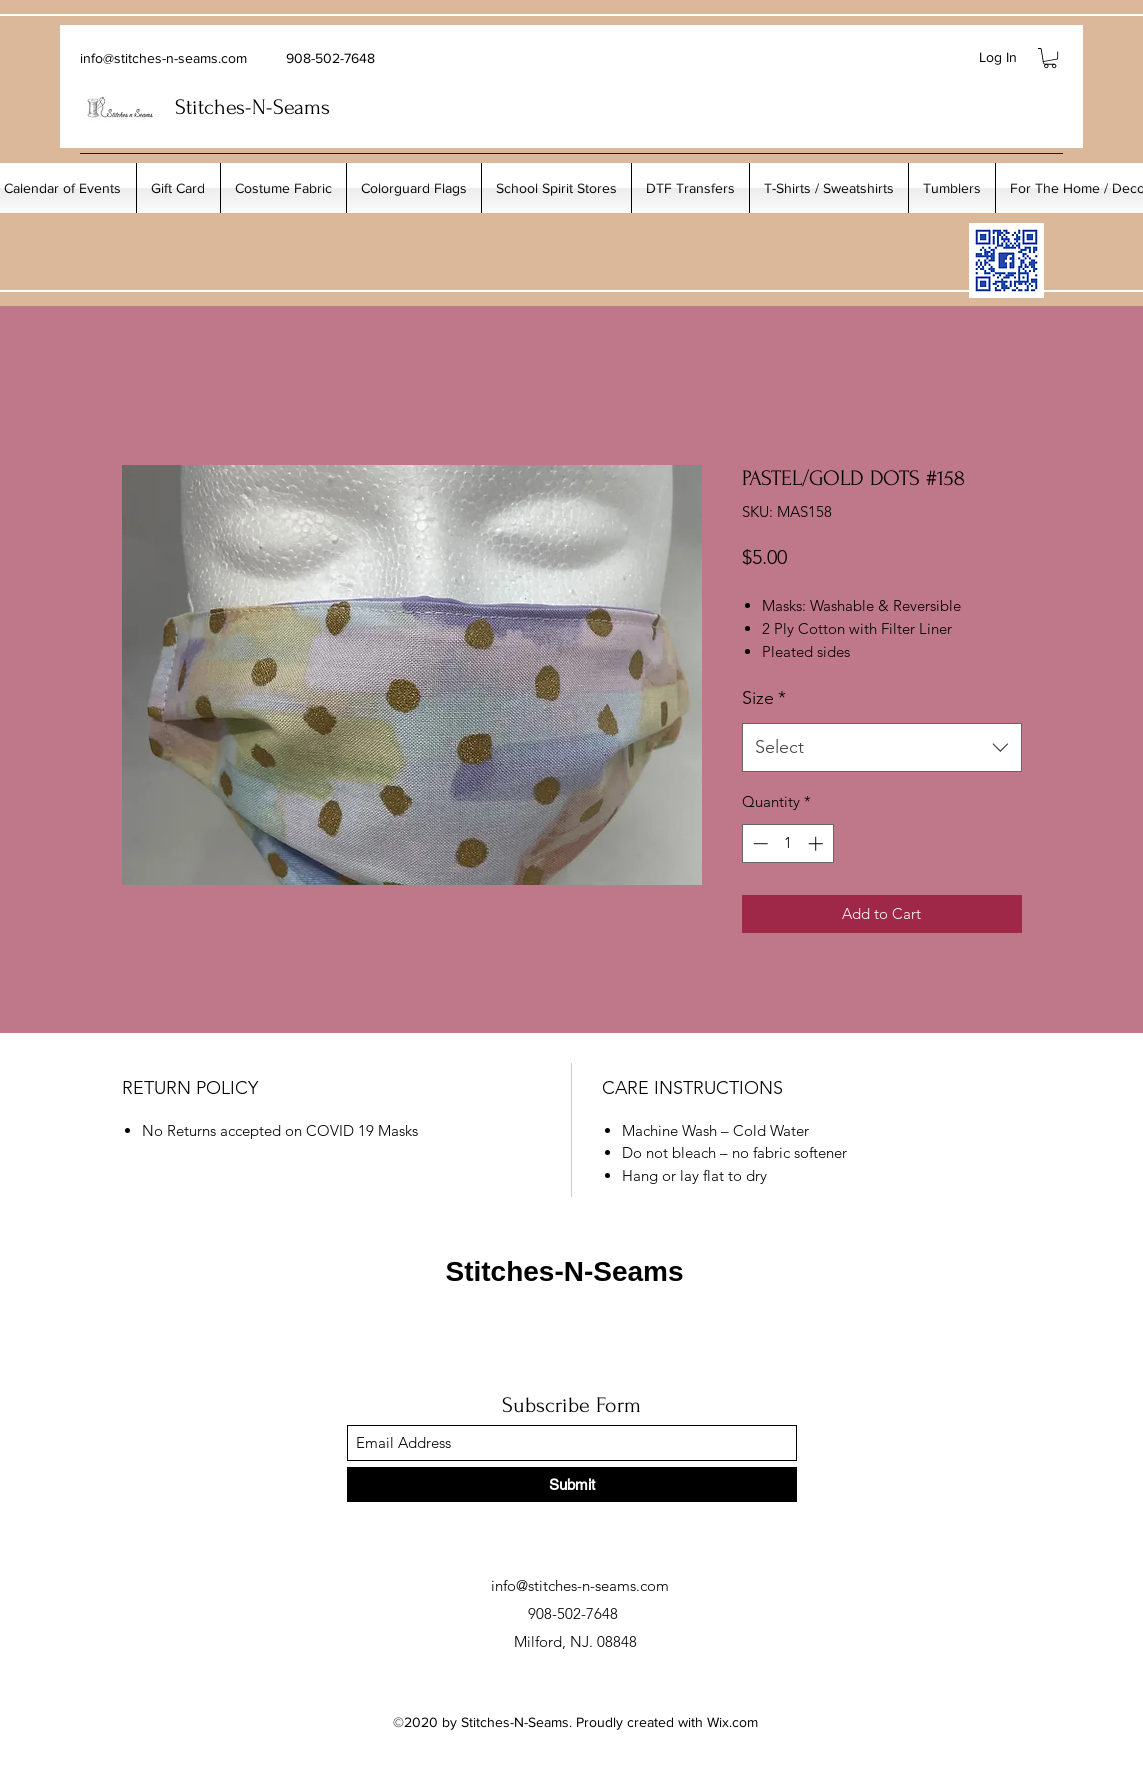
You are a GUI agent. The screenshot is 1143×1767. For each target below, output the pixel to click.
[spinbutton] (787, 843)
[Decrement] (758, 843)
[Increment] (817, 843)
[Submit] (572, 1484)
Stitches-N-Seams (564, 1271)
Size (764, 698)
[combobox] (882, 748)
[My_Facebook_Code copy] (1006, 260)
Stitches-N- (224, 107)
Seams (301, 107)
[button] (1050, 58)
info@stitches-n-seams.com (163, 58)
